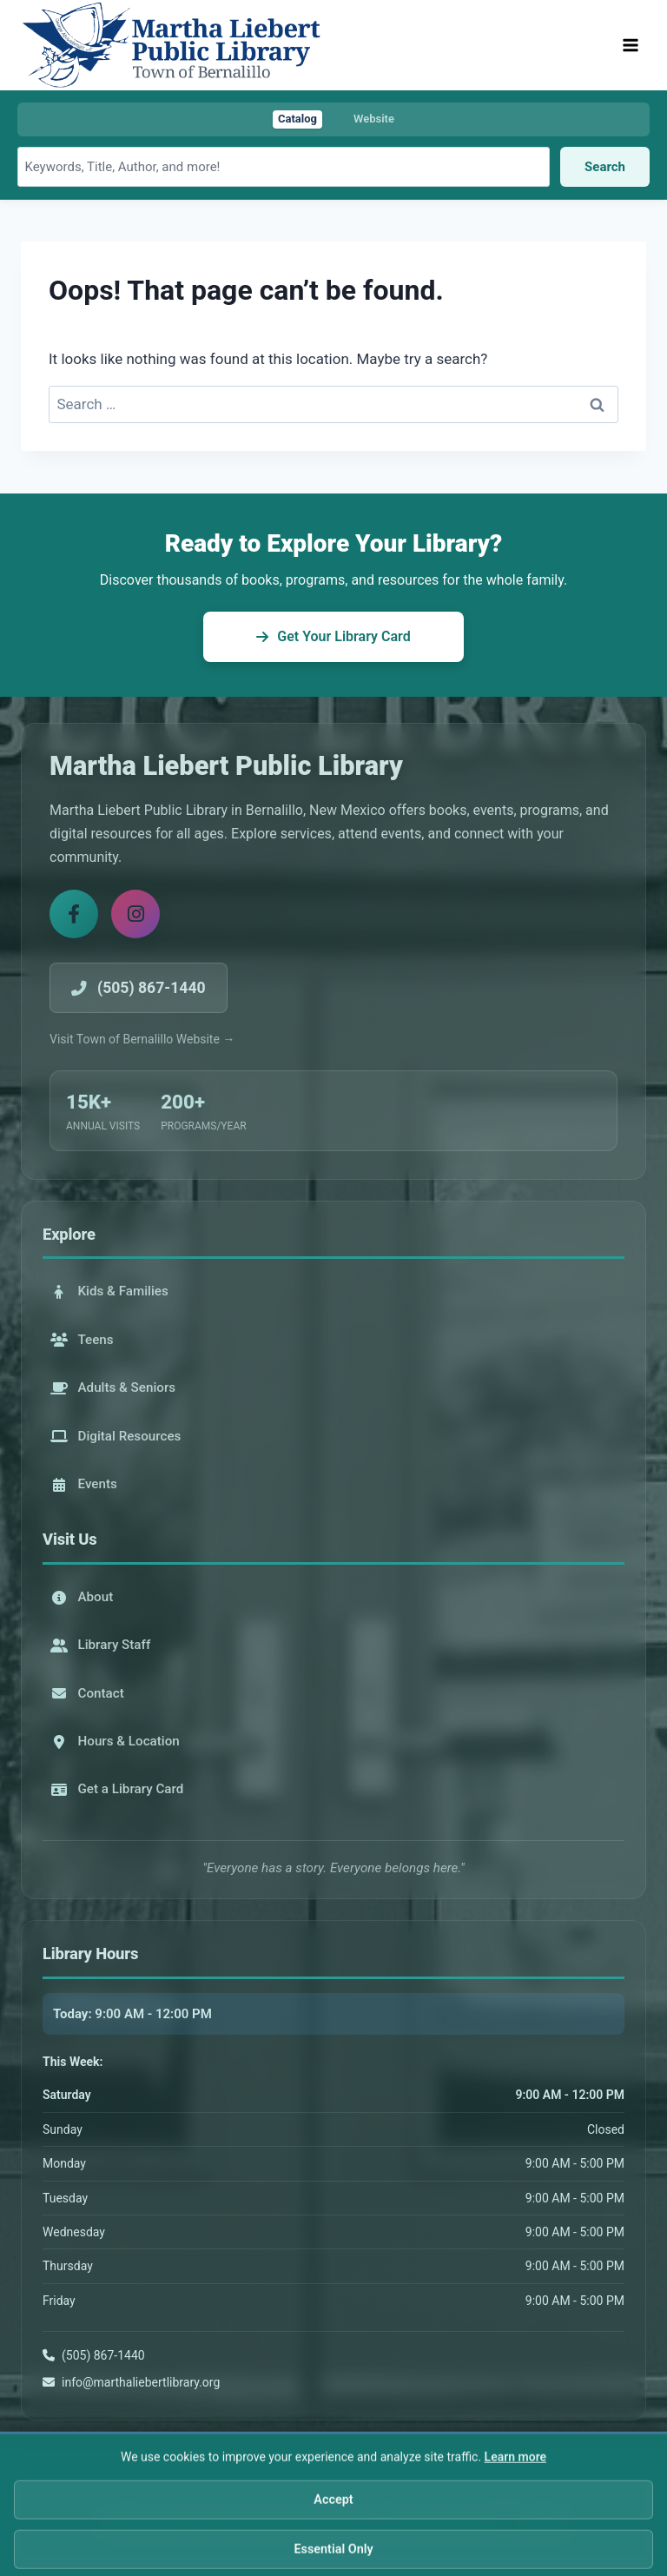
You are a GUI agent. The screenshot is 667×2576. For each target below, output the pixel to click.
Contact (87, 1693)
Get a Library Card (117, 1789)
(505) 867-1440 (103, 2355)
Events (83, 1484)
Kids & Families (109, 1291)
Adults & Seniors (113, 1387)
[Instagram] (135, 914)
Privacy (313, 2524)
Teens (82, 1340)
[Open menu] (630, 44)
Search (604, 167)
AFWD (546, 2524)
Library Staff (100, 1644)
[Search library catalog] (283, 167)
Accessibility (371, 2524)
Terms (427, 2524)
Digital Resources (116, 1436)
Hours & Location (115, 1741)
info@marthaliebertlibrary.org (141, 2382)
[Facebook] (74, 914)
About (82, 1597)
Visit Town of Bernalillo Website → (142, 1039)
